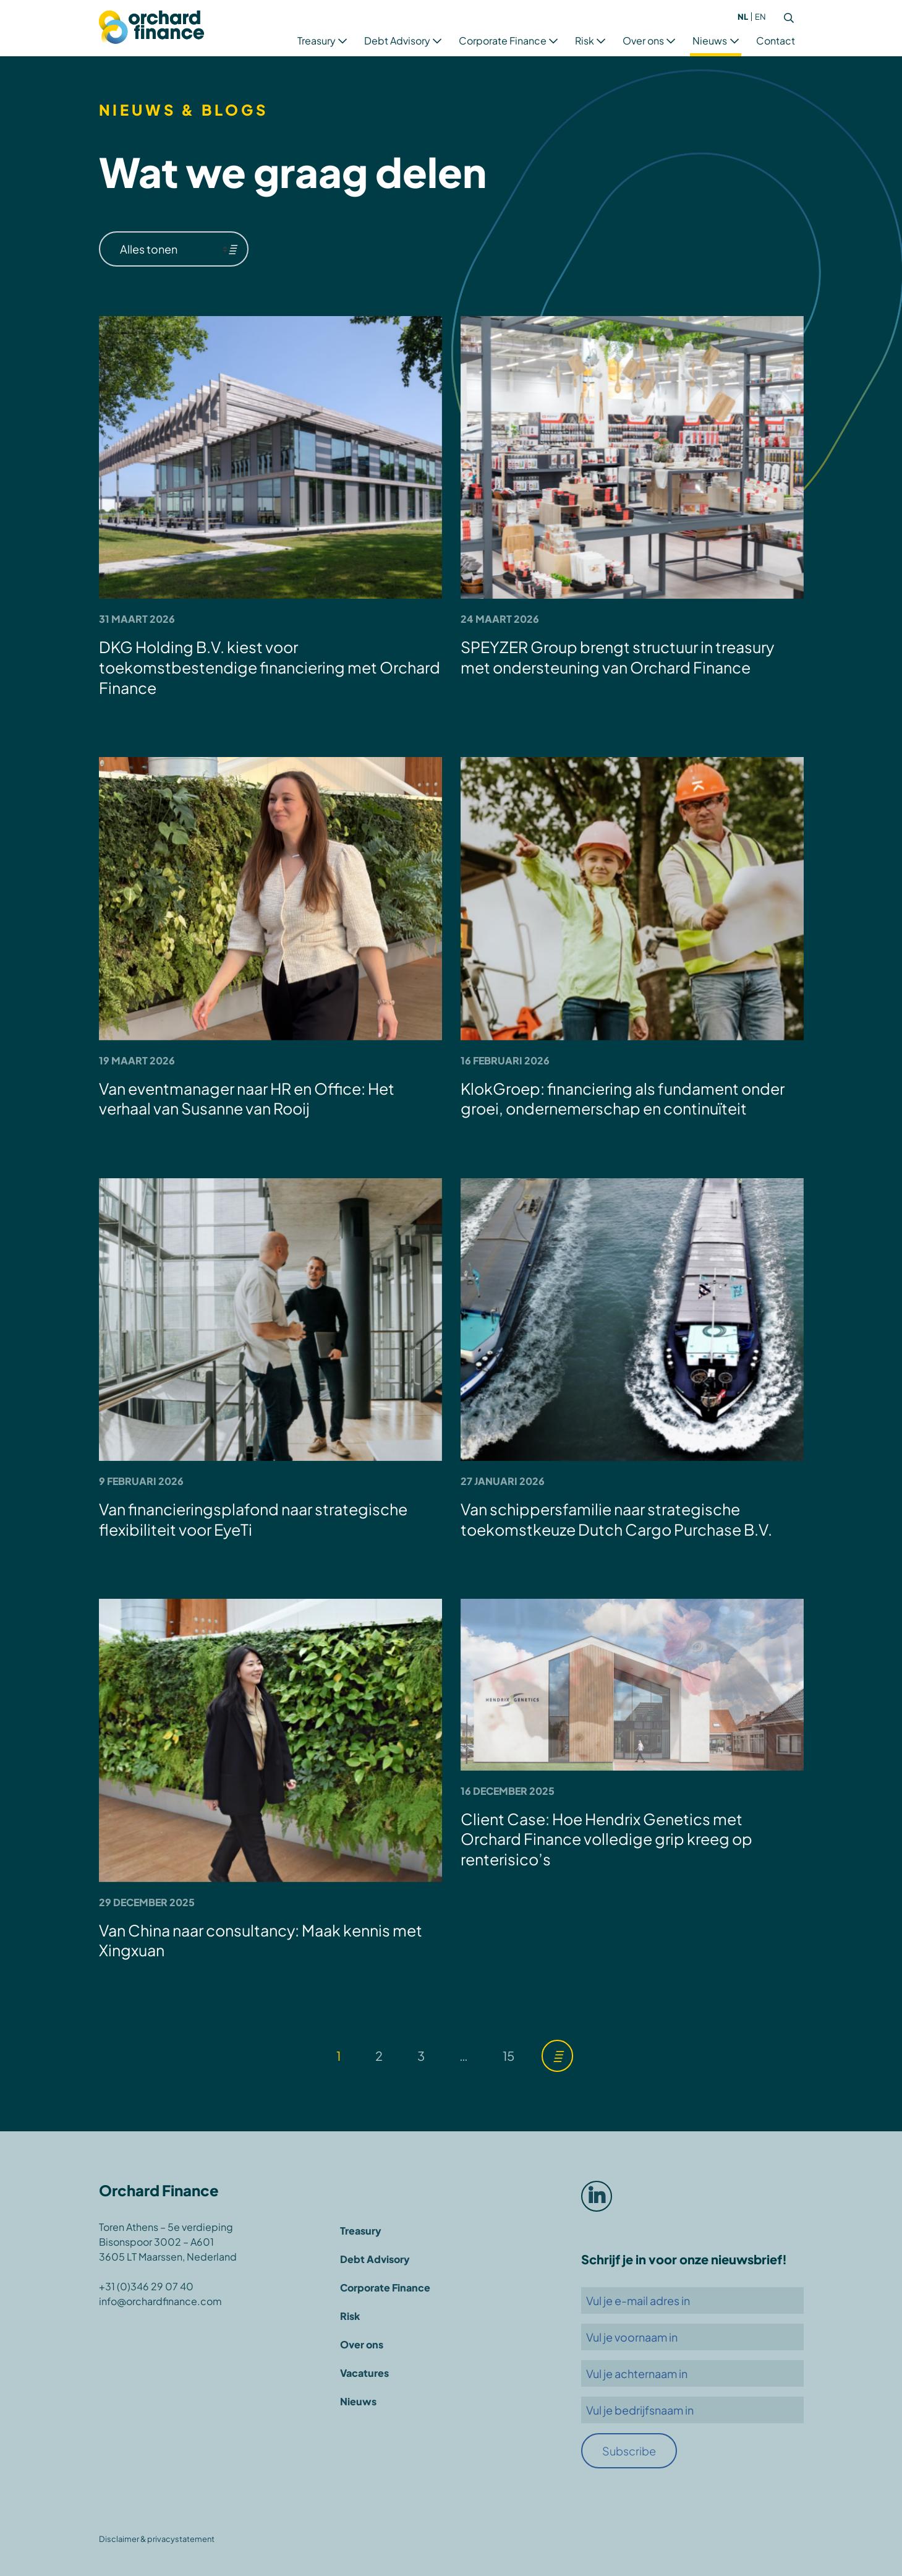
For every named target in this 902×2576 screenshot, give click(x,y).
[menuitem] (742, 16)
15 (508, 2055)
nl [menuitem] (743, 17)
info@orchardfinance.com (160, 2301)
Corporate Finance (503, 40)
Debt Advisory (397, 40)
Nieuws (709, 40)
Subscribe (629, 2451)
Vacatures (364, 2372)
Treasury (316, 40)
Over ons (643, 40)
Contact (775, 40)
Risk (584, 40)
